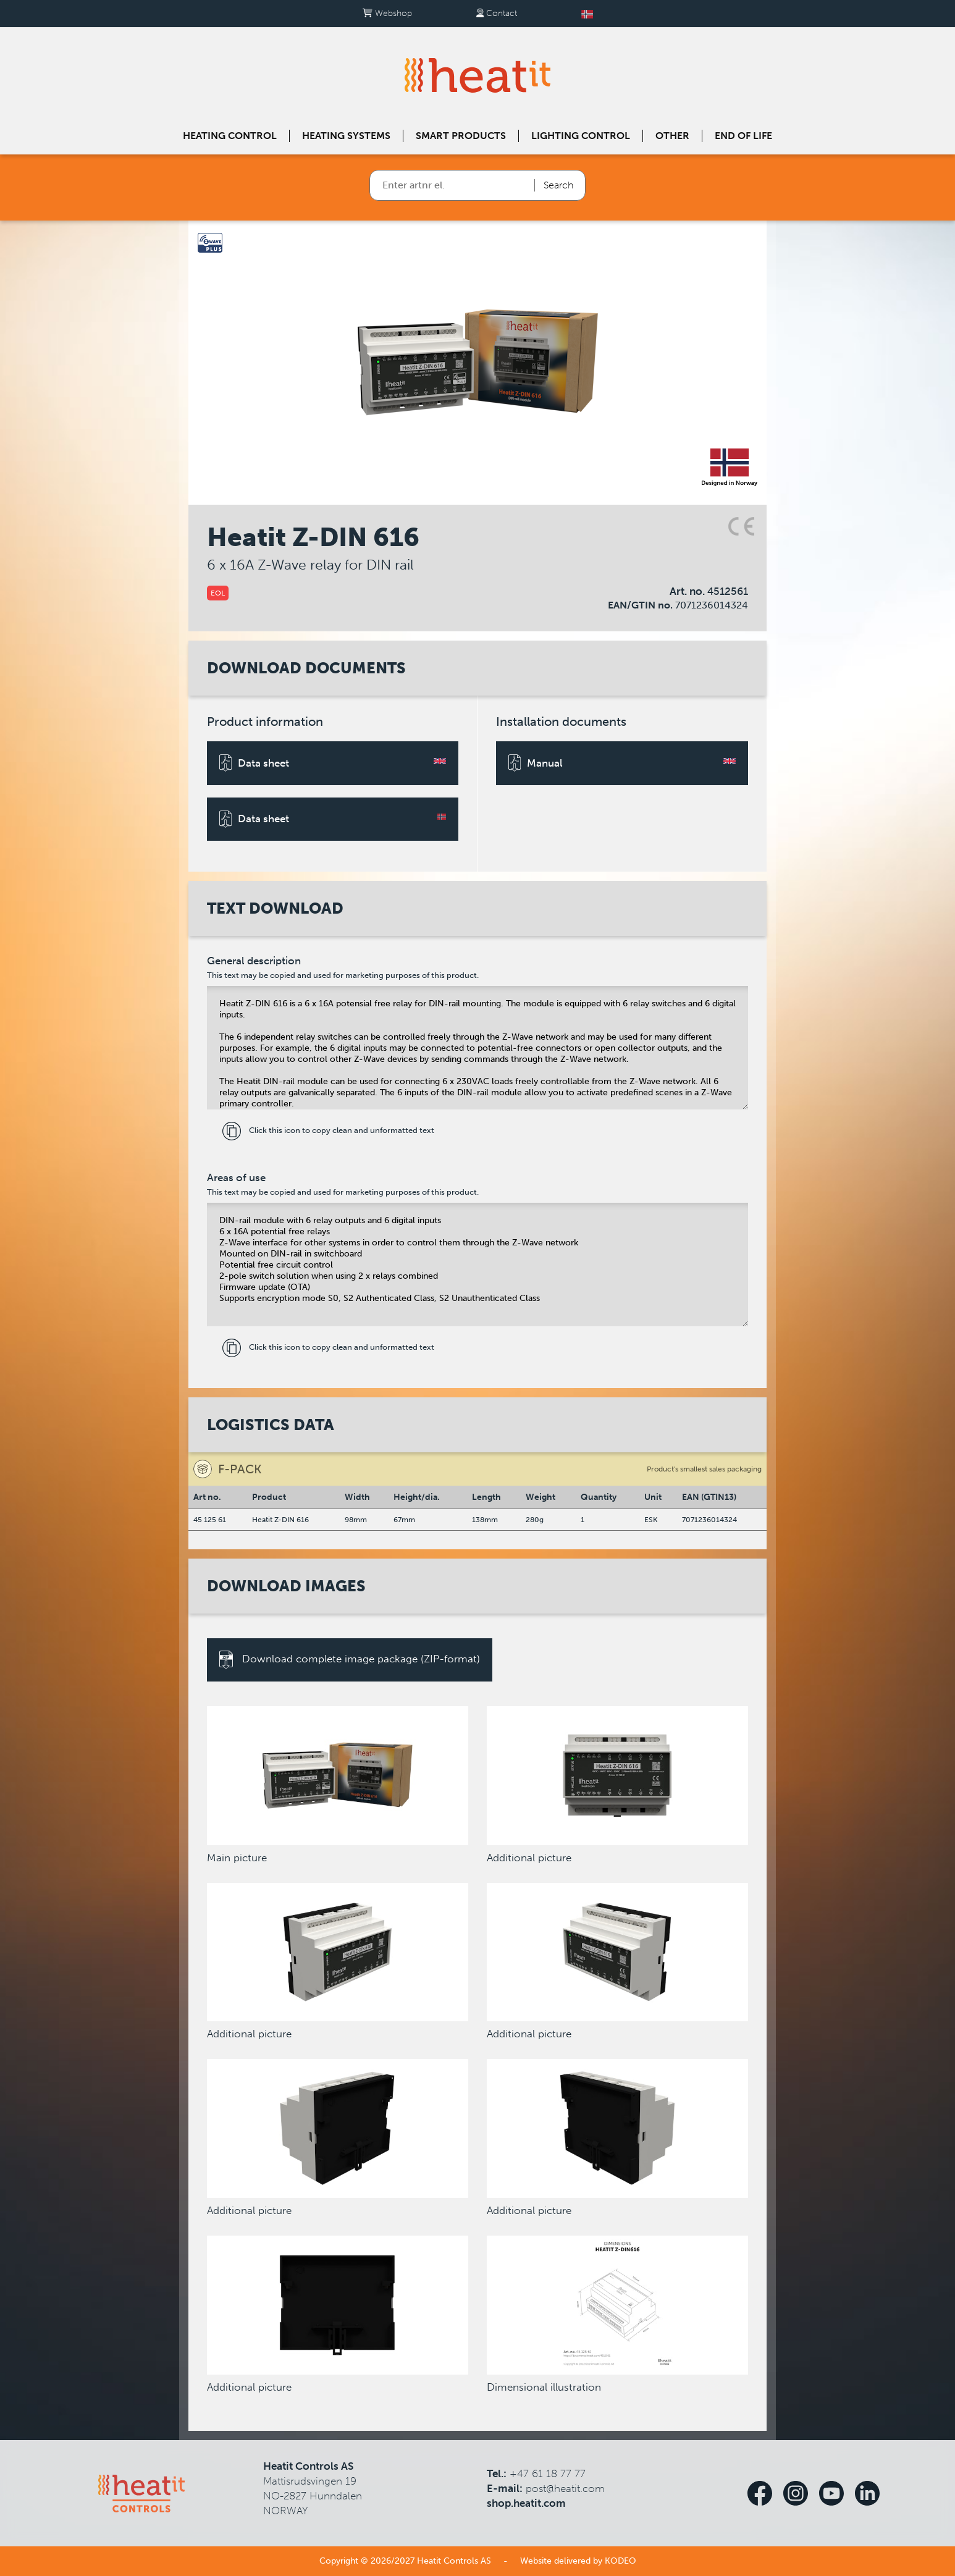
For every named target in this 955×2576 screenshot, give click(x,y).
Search (558, 185)
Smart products (461, 135)
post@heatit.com (565, 2488)
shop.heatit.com (526, 2503)
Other (672, 135)
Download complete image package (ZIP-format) (349, 1660)
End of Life (743, 135)
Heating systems (346, 135)
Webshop (387, 13)
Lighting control (580, 135)
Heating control (230, 135)
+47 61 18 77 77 (548, 2473)
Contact (496, 13)
